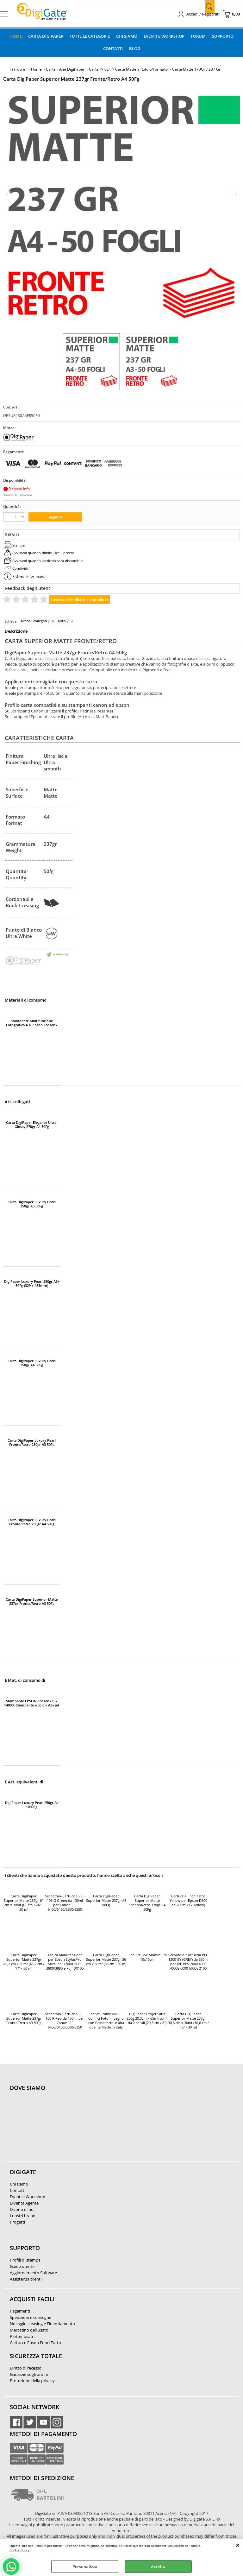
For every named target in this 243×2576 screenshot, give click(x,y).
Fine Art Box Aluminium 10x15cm (147, 1957)
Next (236, 194)
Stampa (18, 545)
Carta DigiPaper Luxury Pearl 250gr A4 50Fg (32, 1363)
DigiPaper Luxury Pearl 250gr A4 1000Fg (32, 1805)
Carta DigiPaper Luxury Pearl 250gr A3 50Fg (32, 1204)
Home (15, 36)
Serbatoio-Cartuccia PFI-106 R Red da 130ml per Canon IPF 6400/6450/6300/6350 (65, 2020)
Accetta (158, 2566)
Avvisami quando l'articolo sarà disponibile (47, 560)
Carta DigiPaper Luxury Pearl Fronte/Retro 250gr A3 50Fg (32, 1442)
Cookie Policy (19, 2550)
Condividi (20, 568)
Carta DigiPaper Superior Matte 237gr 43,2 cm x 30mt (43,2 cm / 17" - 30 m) (23, 1962)
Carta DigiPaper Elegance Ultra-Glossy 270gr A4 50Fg (32, 1124)
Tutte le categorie (90, 36)
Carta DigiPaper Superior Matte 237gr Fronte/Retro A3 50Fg (32, 1601)
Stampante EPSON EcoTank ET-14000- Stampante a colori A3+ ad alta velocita (31, 1703)
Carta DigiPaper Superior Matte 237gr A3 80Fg (106, 1900)
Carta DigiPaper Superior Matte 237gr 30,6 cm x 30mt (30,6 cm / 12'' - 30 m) (188, 2020)
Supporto (223, 36)
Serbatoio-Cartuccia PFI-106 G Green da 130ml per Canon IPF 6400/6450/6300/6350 (65, 1903)
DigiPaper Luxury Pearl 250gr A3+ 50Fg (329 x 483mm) (31, 1283)
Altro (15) (65, 620)
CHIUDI (238, 2545)
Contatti (113, 48)
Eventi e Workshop (164, 36)
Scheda (10, 621)
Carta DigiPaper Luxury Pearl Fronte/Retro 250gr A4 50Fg (32, 1522)
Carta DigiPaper (45, 36)
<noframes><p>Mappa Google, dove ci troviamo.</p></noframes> (57, 2130)
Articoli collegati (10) (37, 620)
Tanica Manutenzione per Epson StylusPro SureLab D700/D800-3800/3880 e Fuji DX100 (65, 1962)
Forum (198, 36)
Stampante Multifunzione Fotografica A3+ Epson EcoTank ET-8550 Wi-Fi (31, 1023)
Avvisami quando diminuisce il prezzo (43, 552)
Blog (134, 48)
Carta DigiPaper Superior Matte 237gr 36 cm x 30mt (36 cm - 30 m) (106, 1959)
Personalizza (84, 2566)
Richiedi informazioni (29, 576)
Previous (7, 194)
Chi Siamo (126, 36)
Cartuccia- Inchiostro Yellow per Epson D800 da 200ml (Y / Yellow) (188, 1900)
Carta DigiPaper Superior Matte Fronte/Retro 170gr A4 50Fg (147, 1903)
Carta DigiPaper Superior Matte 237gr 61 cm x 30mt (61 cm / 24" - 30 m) (24, 1903)
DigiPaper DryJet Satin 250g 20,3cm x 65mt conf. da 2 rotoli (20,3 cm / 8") (147, 2018)
